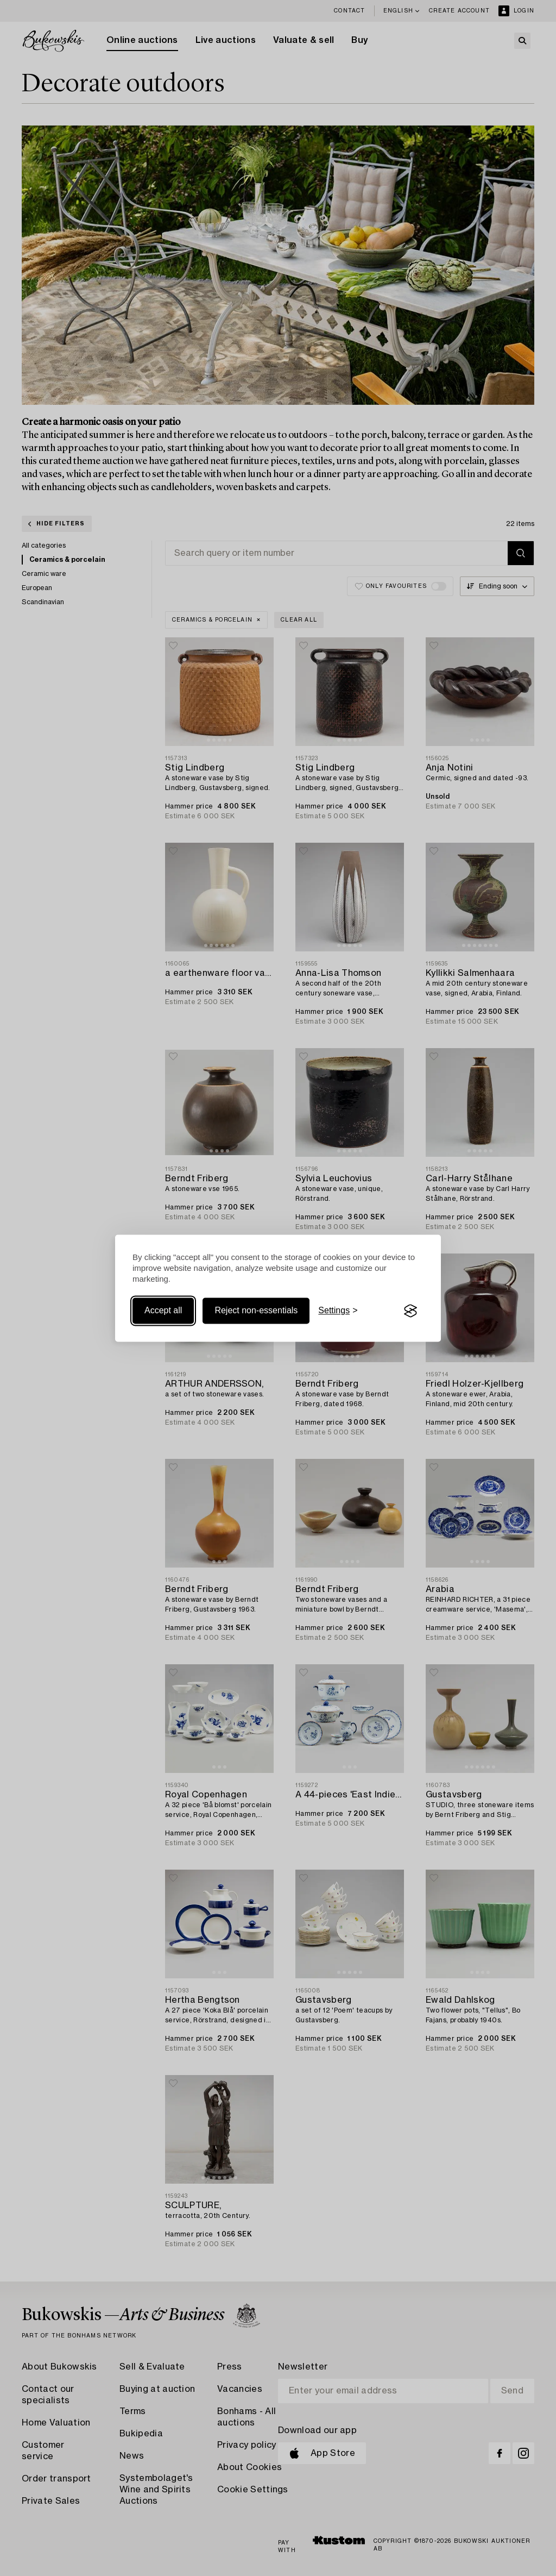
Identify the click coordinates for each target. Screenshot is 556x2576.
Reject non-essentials (256, 1310)
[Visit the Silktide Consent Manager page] (410, 1311)
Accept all (163, 1310)
